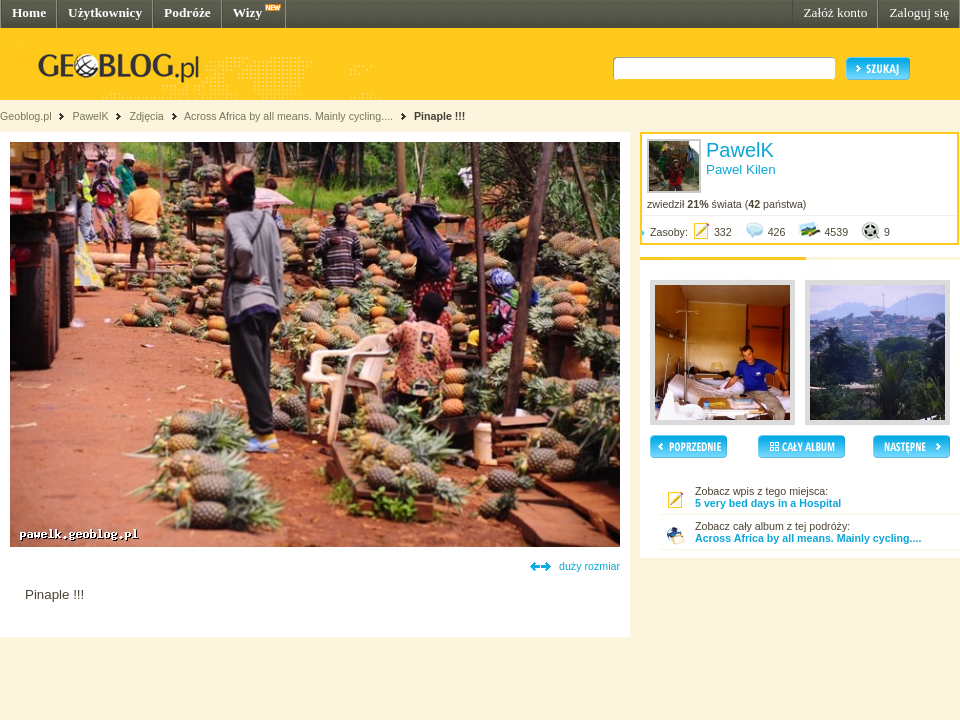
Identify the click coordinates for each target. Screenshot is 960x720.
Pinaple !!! (440, 116)
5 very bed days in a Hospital (768, 503)
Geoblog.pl (26, 116)
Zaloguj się (919, 12)
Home (29, 12)
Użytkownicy (105, 12)
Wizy (247, 12)
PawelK (90, 116)
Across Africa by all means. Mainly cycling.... (288, 116)
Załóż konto (835, 12)
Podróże (187, 12)
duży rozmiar (589, 566)
